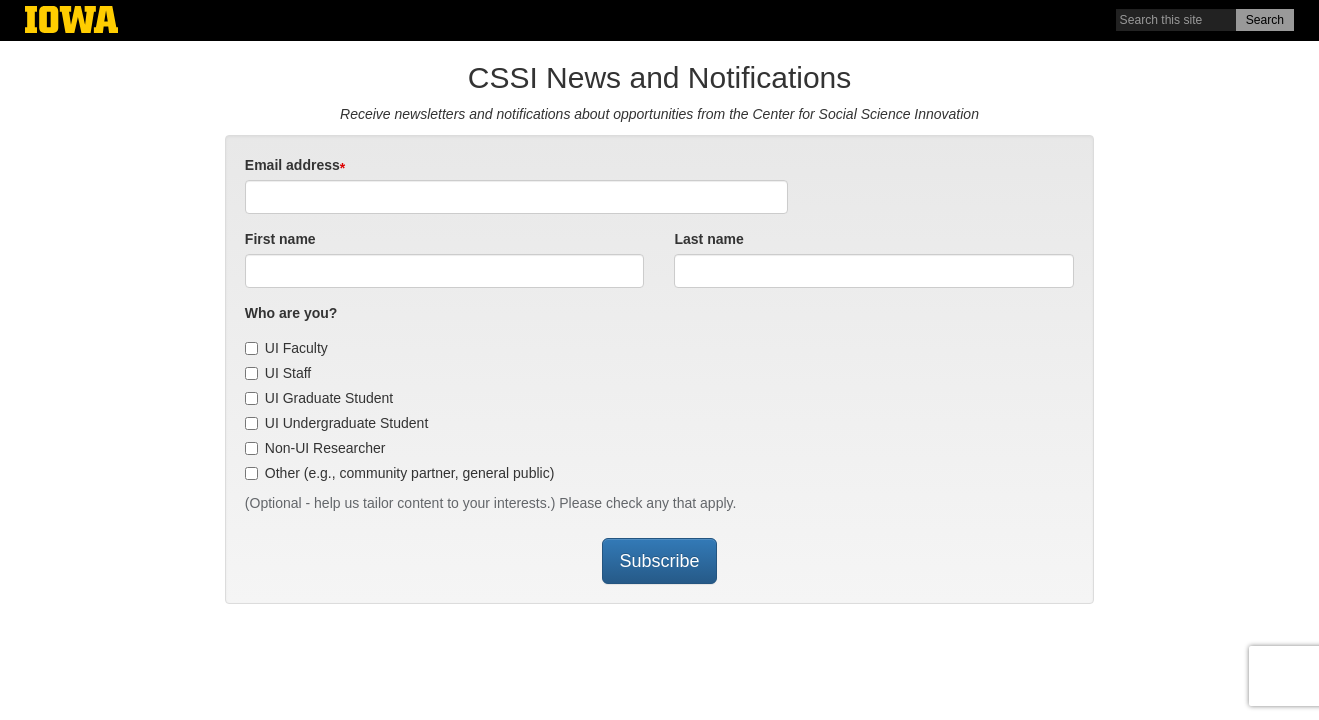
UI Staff (278, 373)
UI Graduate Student (319, 398)
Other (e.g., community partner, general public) (399, 473)
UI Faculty (286, 348)
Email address (292, 165)
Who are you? (291, 313)
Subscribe (659, 561)
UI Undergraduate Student (336, 423)
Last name (708, 239)
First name (280, 239)
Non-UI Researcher (315, 448)
